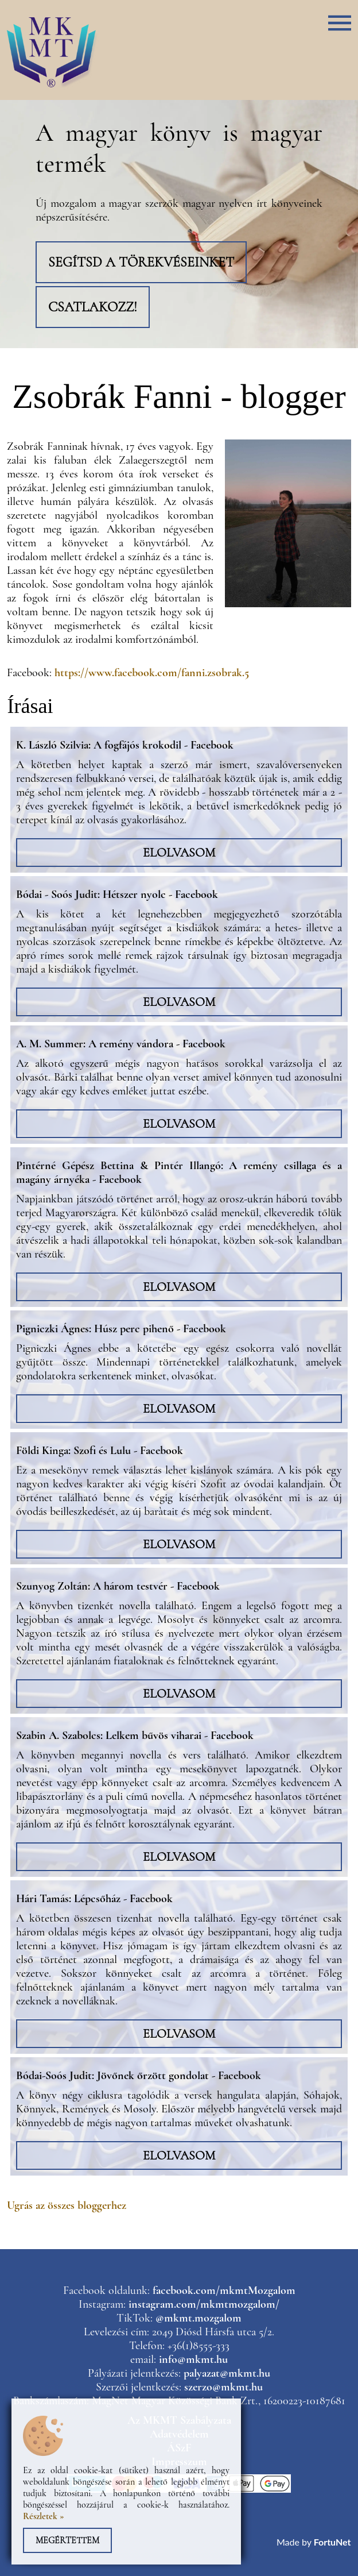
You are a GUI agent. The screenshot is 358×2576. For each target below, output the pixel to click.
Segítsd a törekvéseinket (141, 262)
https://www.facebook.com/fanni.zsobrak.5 (152, 673)
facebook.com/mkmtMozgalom (224, 2290)
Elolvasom (179, 852)
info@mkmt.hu (193, 2359)
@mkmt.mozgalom (198, 2318)
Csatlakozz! (92, 307)
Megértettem (67, 2540)
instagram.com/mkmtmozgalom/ (204, 2304)
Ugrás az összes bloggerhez (66, 2205)
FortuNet (332, 2541)
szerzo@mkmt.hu (223, 2387)
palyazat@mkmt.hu (227, 2373)
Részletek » (43, 2516)
